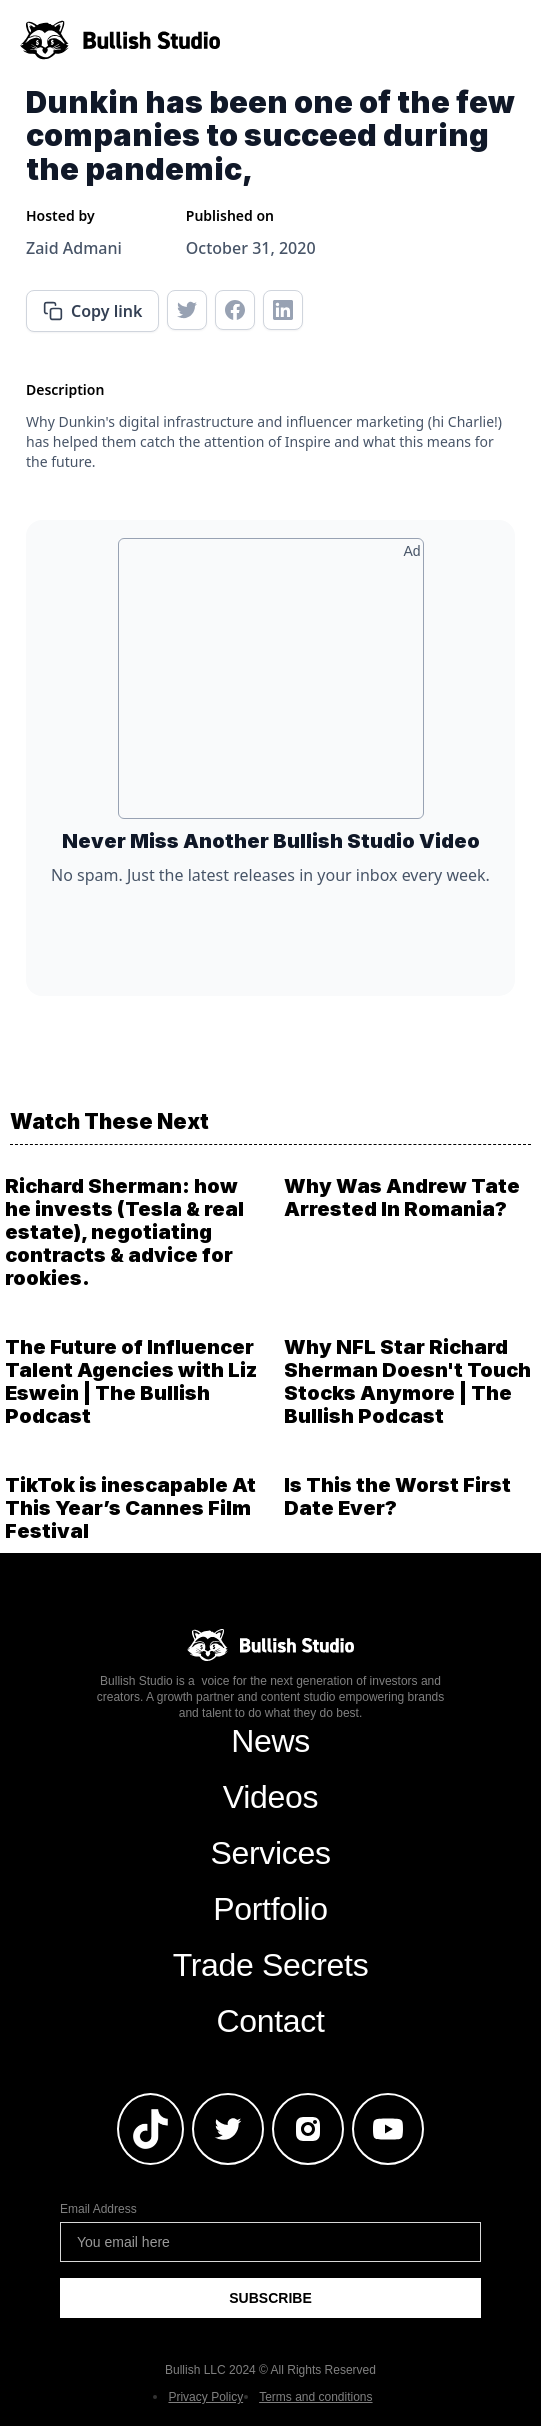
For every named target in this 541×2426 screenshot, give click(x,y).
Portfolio (270, 1909)
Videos (270, 1797)
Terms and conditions (315, 2397)
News (270, 1741)
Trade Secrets (271, 1965)
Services (270, 1853)
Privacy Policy (205, 2397)
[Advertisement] (271, 686)
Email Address (98, 2209)
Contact (270, 2021)
